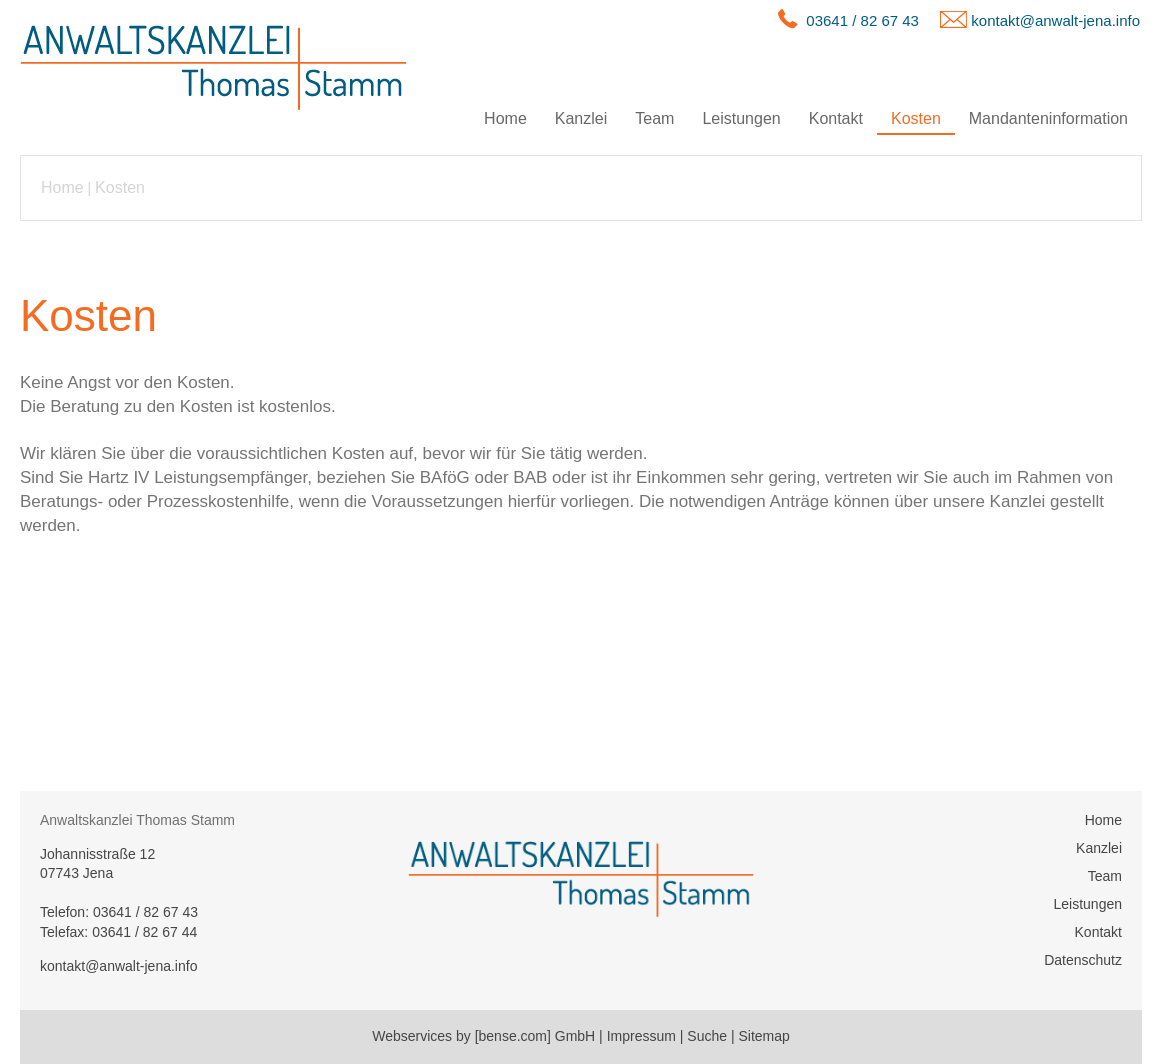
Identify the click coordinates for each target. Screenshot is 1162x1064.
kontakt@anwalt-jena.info (1055, 20)
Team (654, 118)
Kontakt (836, 118)
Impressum (641, 1036)
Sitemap (763, 1036)
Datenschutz (1083, 960)
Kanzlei (581, 118)
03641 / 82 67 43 (862, 20)
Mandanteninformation (1048, 118)
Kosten (916, 118)
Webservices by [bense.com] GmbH (483, 1036)
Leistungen (741, 118)
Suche (707, 1036)
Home (505, 118)
